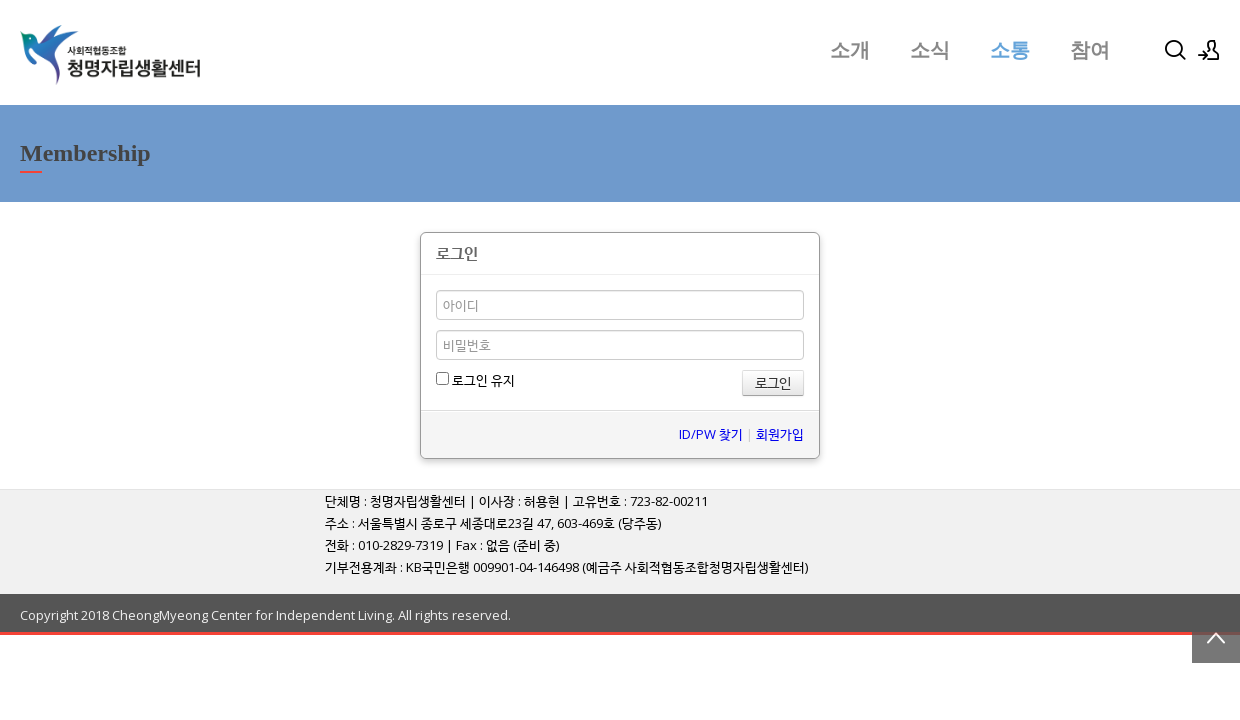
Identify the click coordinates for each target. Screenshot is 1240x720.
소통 (1010, 50)
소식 (930, 50)
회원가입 (780, 434)
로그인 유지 (475, 380)
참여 (1090, 50)
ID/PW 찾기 (711, 434)
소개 (850, 50)
